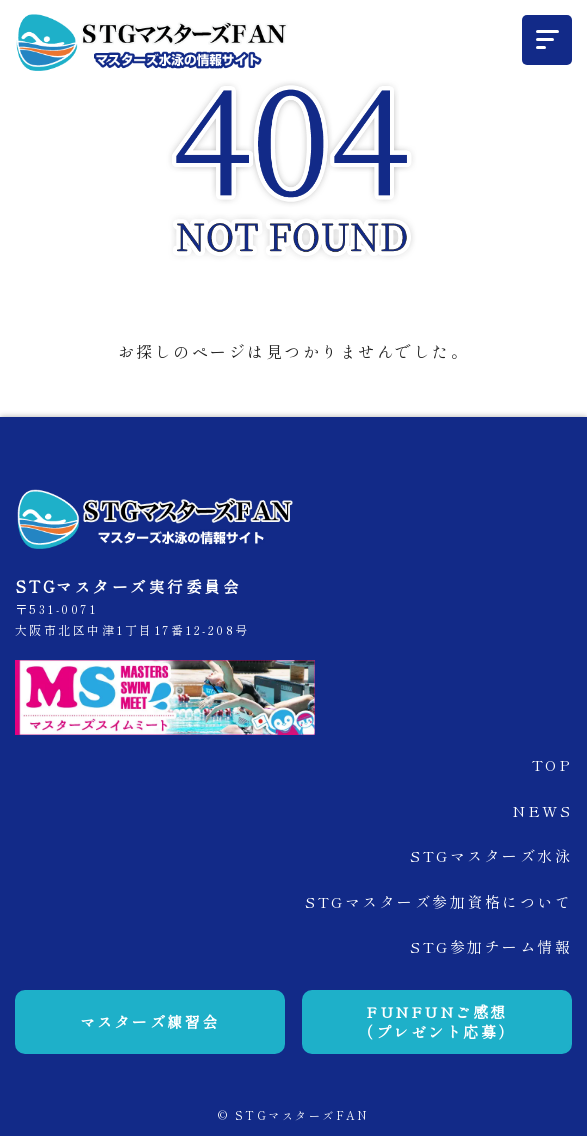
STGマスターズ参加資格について (438, 901)
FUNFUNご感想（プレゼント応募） (437, 1021)
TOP (552, 764)
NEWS (542, 810)
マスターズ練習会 (150, 1021)
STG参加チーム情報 (491, 946)
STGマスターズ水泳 (491, 855)
